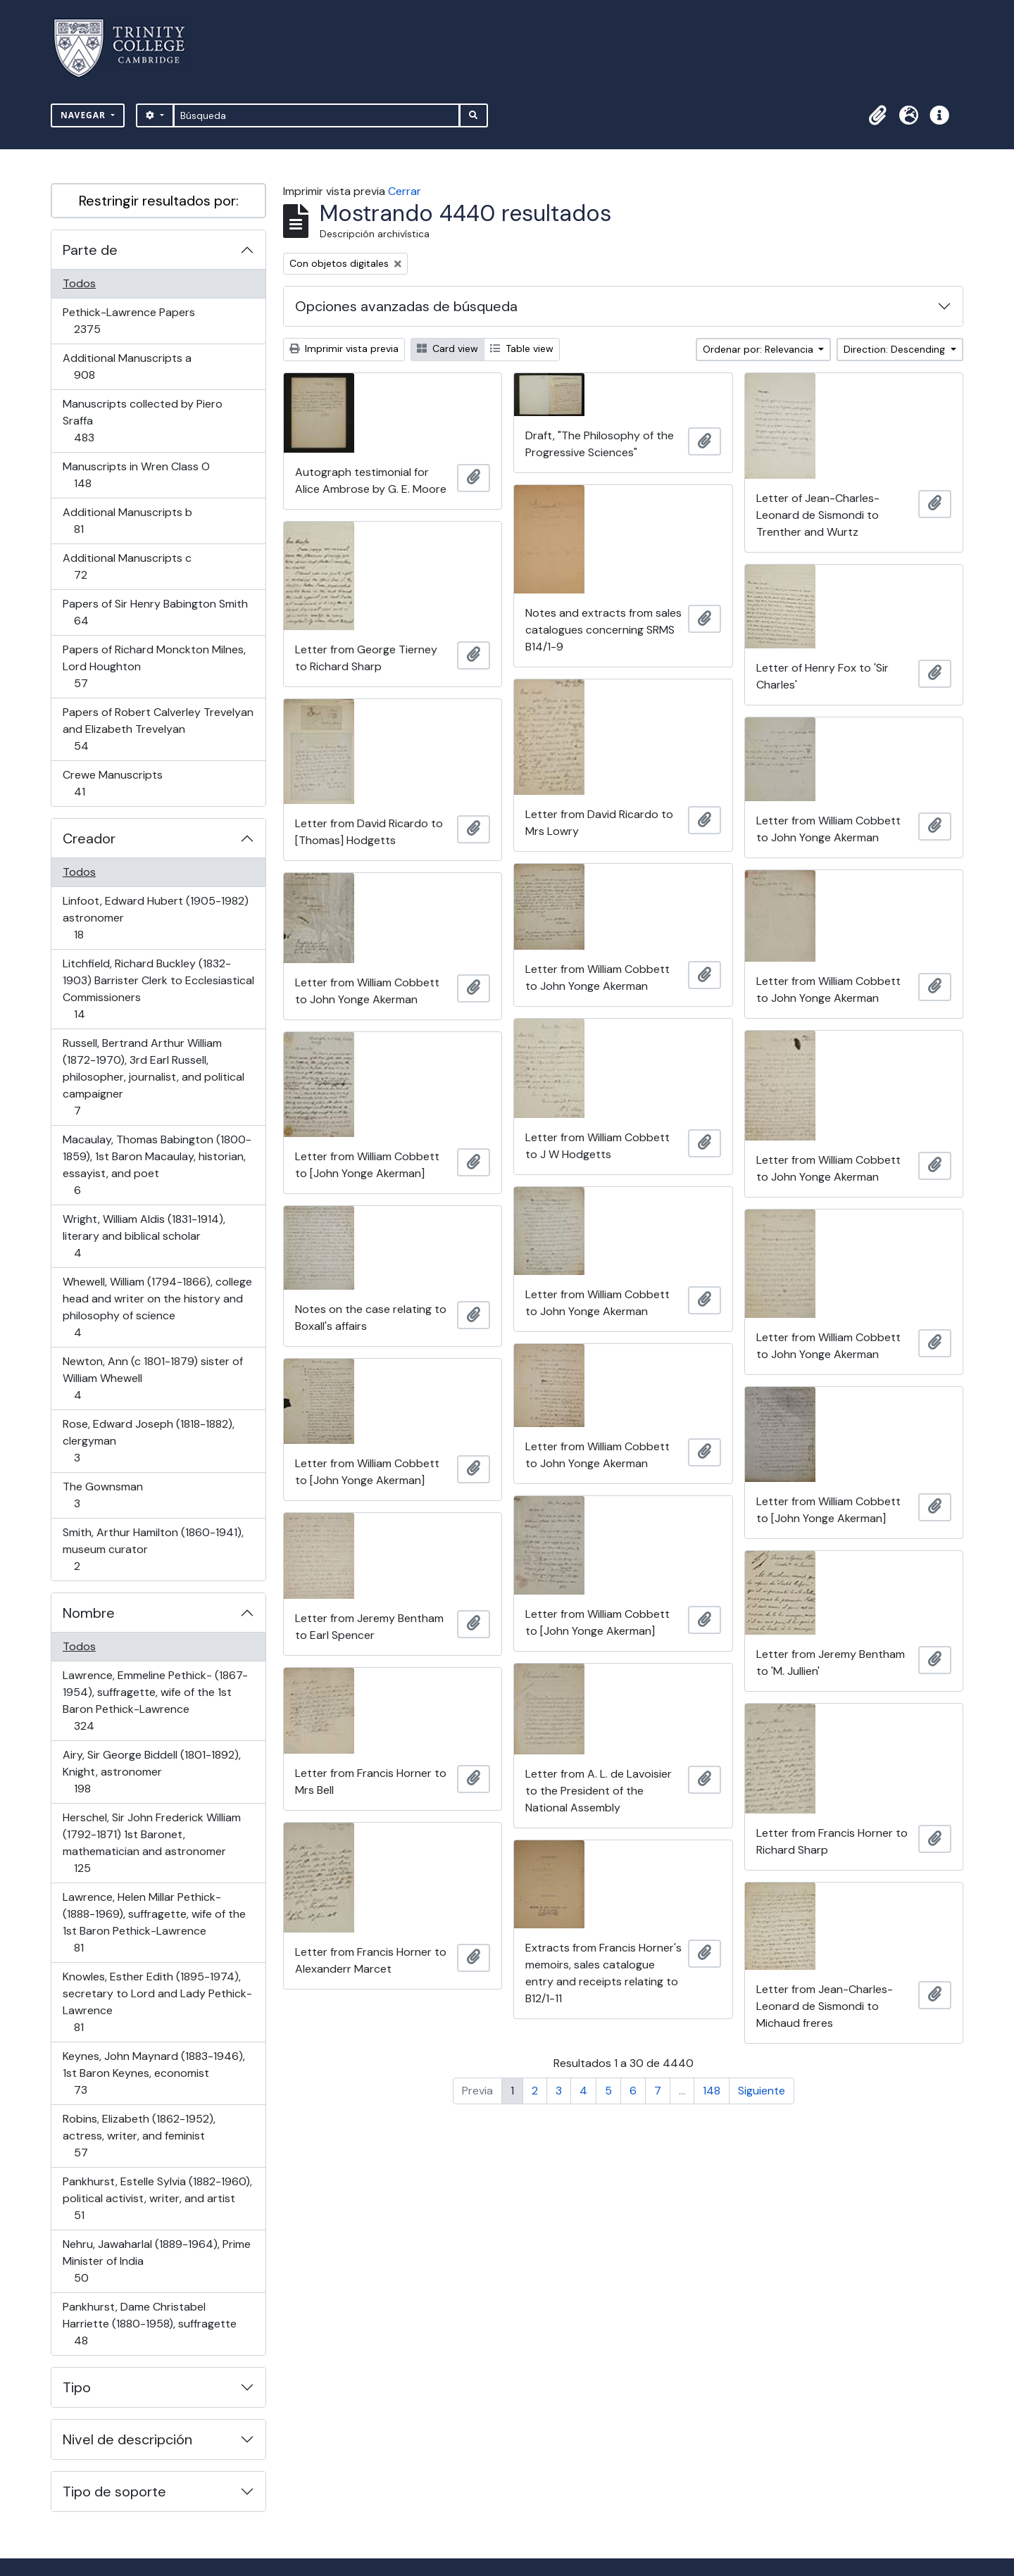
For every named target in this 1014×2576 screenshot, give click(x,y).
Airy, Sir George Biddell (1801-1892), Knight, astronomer (151, 1771)
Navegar (84, 115)
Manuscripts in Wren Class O (136, 475)
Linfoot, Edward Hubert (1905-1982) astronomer (155, 917)
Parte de (90, 250)
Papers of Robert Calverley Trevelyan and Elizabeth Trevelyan (158, 729)
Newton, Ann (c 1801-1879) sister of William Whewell (152, 1378)
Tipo (77, 2387)
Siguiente (761, 2090)
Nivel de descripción (127, 2439)
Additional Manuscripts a (127, 366)
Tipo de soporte (114, 2491)
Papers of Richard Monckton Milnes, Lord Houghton (154, 666)
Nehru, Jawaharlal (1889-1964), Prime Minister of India (156, 2261)
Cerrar (404, 191)
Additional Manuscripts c (127, 566)
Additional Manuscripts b (127, 520)
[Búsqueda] (316, 115)
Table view (521, 348)
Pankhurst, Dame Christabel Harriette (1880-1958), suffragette (149, 2323)
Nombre (89, 1613)
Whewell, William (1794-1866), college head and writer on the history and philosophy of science (157, 1307)
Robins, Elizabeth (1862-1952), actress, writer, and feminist (138, 2135)
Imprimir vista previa (344, 348)
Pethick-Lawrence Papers (128, 320)
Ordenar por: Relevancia (759, 349)
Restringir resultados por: (159, 200)
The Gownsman (102, 1495)
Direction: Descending (896, 349)
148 (711, 2090)
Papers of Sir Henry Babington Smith (155, 612)
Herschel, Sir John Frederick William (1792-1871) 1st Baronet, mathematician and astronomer (151, 1843)
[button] (877, 115)
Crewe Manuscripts (112, 783)
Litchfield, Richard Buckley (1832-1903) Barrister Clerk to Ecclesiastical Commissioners (158, 989)
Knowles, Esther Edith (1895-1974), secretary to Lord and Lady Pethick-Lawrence (157, 2002)
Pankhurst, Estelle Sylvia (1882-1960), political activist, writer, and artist (157, 2198)
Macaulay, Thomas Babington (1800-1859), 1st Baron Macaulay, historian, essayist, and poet (156, 1165)
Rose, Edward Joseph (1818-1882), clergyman (148, 1440)
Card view (447, 348)
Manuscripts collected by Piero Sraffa (142, 420)
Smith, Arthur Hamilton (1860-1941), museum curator (153, 1549)
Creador (89, 838)
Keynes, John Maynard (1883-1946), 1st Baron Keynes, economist (153, 2073)
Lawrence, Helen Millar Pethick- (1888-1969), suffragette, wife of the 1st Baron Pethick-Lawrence (154, 1922)
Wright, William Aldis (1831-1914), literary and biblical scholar (143, 1236)
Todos (79, 283)
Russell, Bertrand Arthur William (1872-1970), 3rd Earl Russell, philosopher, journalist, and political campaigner (153, 1076)
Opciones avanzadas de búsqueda (406, 306)
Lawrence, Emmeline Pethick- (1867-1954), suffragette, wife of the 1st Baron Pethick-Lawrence (155, 1700)
